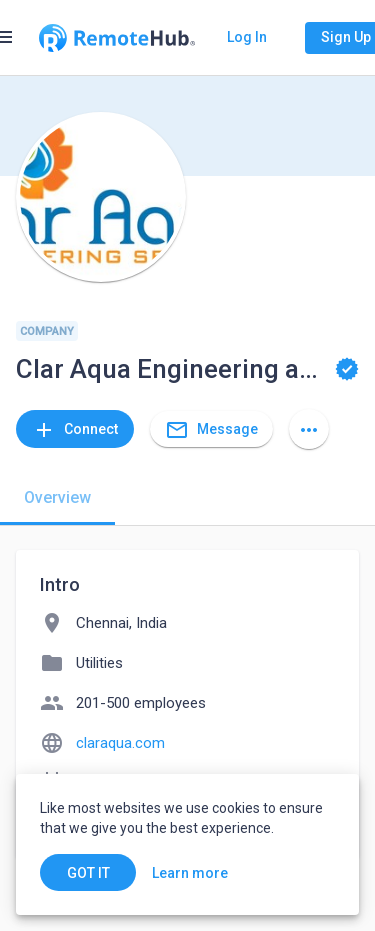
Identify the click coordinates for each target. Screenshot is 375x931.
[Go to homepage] (117, 38)
